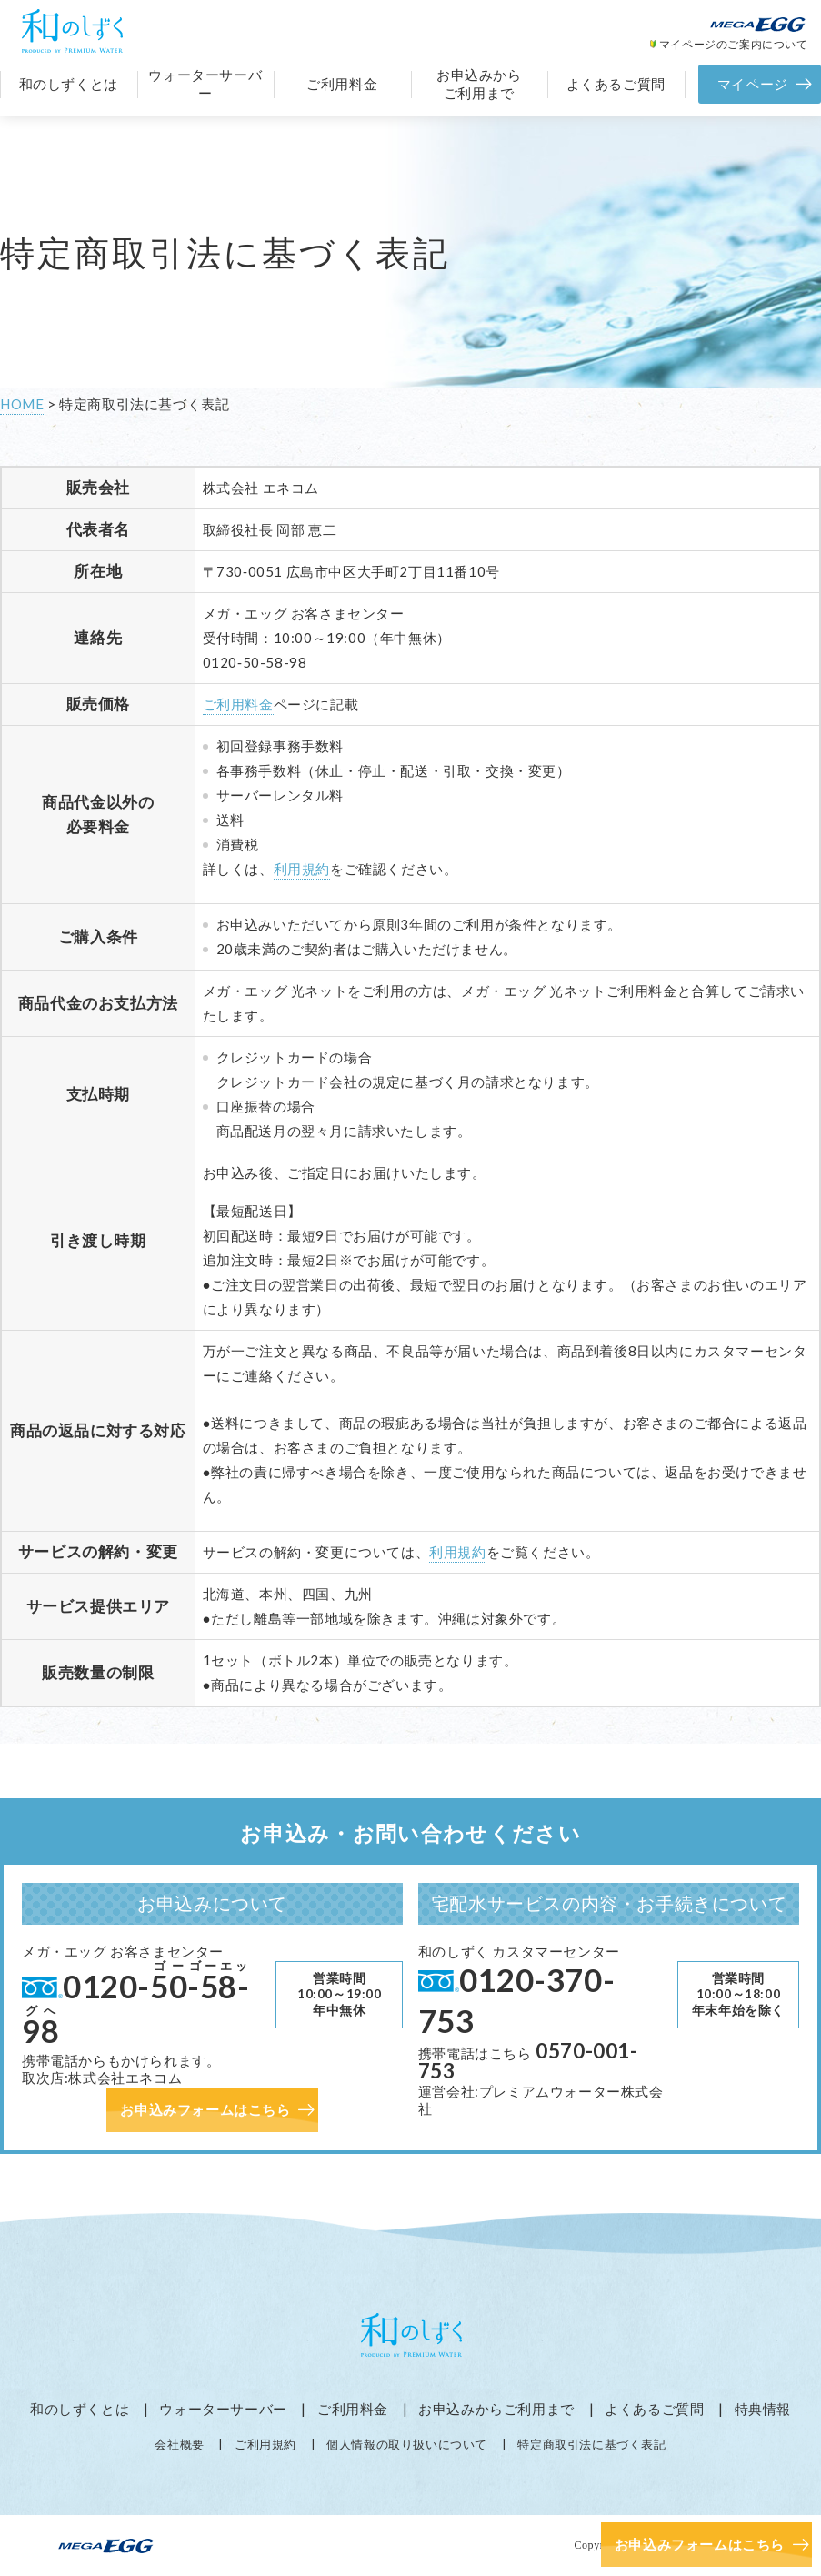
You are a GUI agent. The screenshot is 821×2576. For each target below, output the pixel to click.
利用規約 (302, 868)
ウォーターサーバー (205, 83)
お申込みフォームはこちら (700, 2544)
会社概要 (179, 2444)
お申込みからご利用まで (479, 83)
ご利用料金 (341, 83)
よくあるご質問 (616, 83)
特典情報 (763, 2408)
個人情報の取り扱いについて (406, 2444)
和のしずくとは (68, 83)
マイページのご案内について (733, 44)
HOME (22, 404)
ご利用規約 (265, 2444)
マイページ (752, 83)
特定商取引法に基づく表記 (591, 2444)
